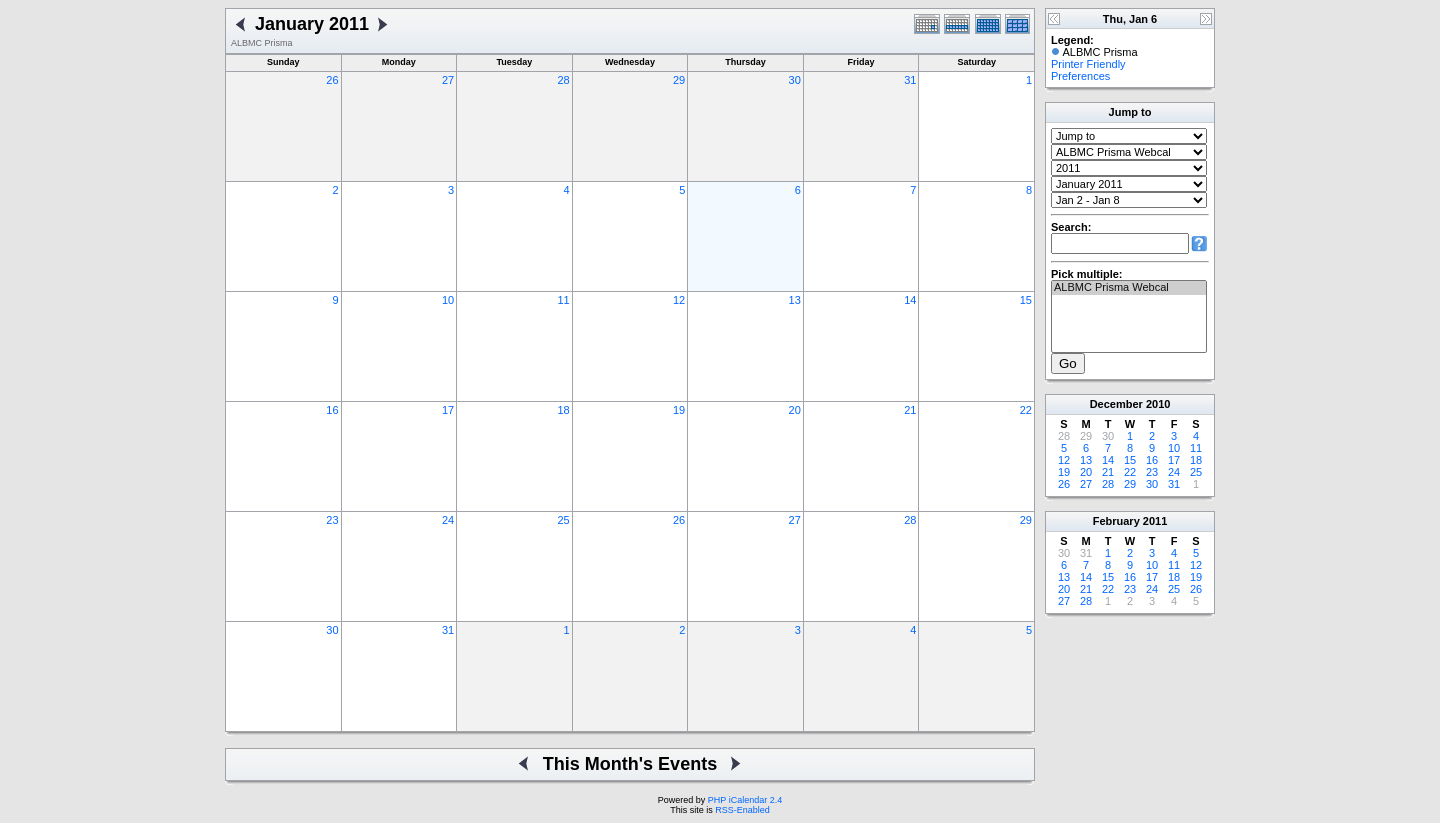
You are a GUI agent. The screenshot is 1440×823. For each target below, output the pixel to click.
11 (563, 300)
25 (563, 520)
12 (679, 300)
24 (448, 520)
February (1116, 521)
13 (795, 300)
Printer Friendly (1088, 64)
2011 (1155, 521)
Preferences (1080, 76)
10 (448, 300)
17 (448, 410)
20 (795, 410)
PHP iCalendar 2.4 (745, 800)
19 (679, 410)
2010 (1158, 404)
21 (910, 410)
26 (332, 80)
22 (1026, 410)
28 (563, 80)
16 (332, 410)
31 (910, 80)
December (1116, 404)
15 (1026, 300)
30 (795, 80)
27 (448, 80)
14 (910, 300)
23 (332, 520)
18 (563, 410)
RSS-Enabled (742, 810)
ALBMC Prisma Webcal (1129, 288)
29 (679, 80)
